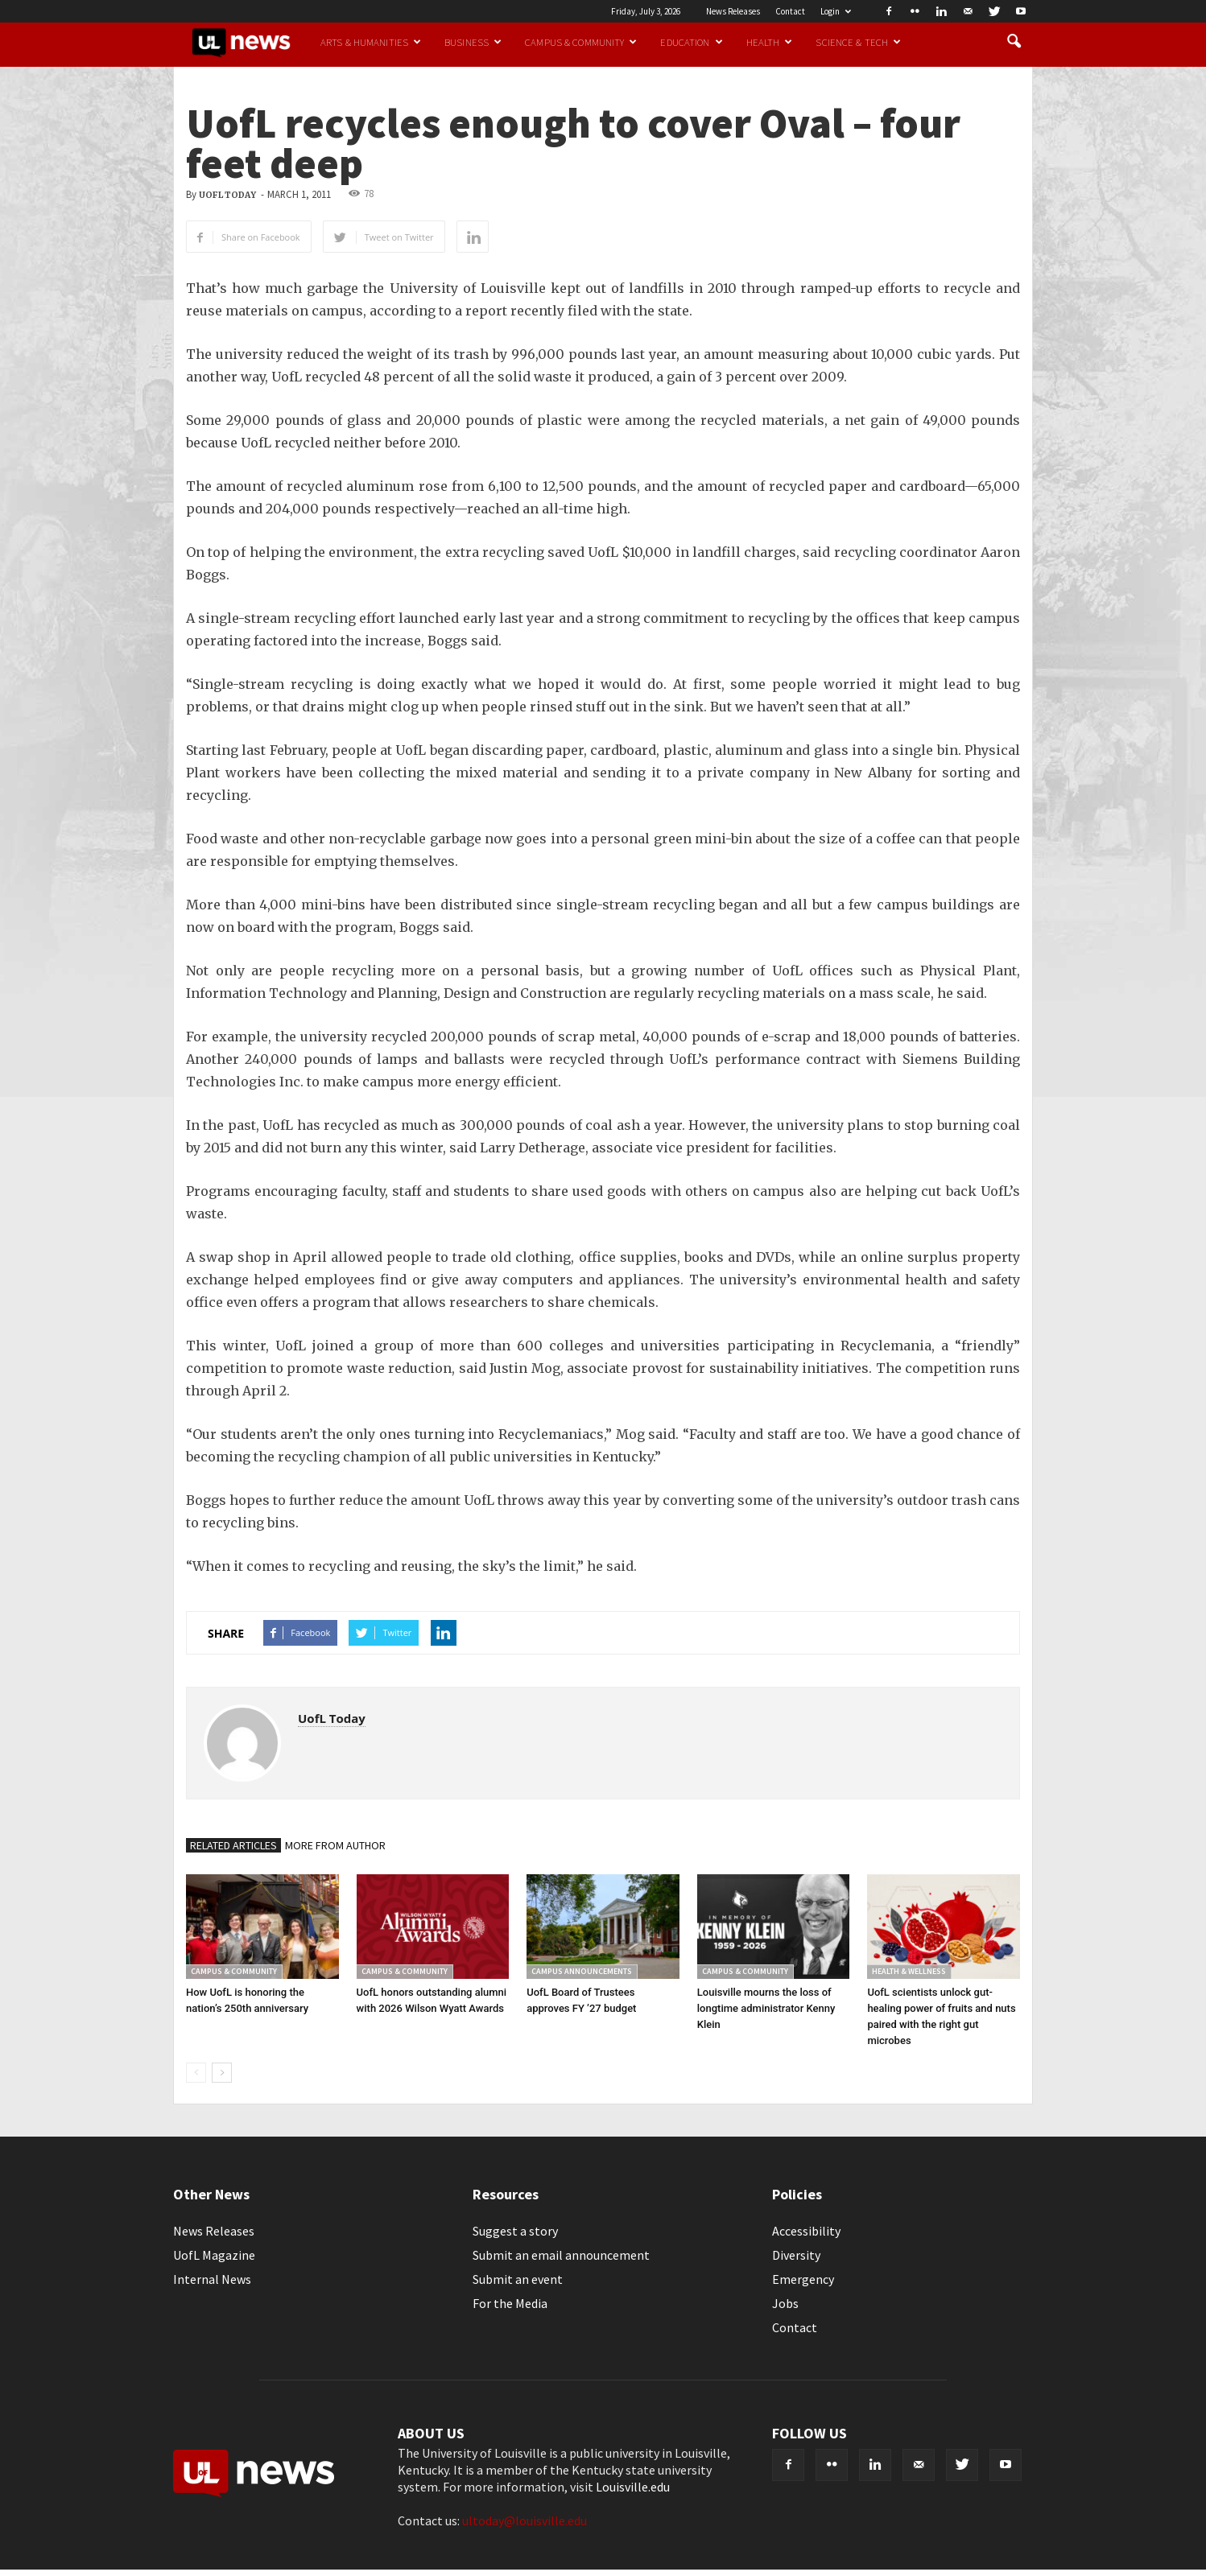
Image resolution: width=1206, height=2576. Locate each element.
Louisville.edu (633, 2487)
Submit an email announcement (561, 2255)
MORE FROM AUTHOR (335, 1845)
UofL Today (227, 195)
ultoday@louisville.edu (524, 2520)
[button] (1013, 42)
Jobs (785, 2303)
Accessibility (806, 2231)
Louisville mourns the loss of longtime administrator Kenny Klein (766, 2008)
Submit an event (518, 2279)
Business (473, 41)
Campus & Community (581, 41)
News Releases (733, 11)
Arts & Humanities (370, 41)
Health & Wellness (909, 1971)
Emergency (803, 2279)
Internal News (212, 2279)
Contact (790, 11)
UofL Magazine (214, 2255)
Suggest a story (515, 2231)
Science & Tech (858, 41)
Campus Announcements (581, 1971)
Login (835, 11)
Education (691, 41)
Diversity (796, 2255)
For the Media (510, 2303)
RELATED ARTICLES (233, 1845)
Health (769, 41)
